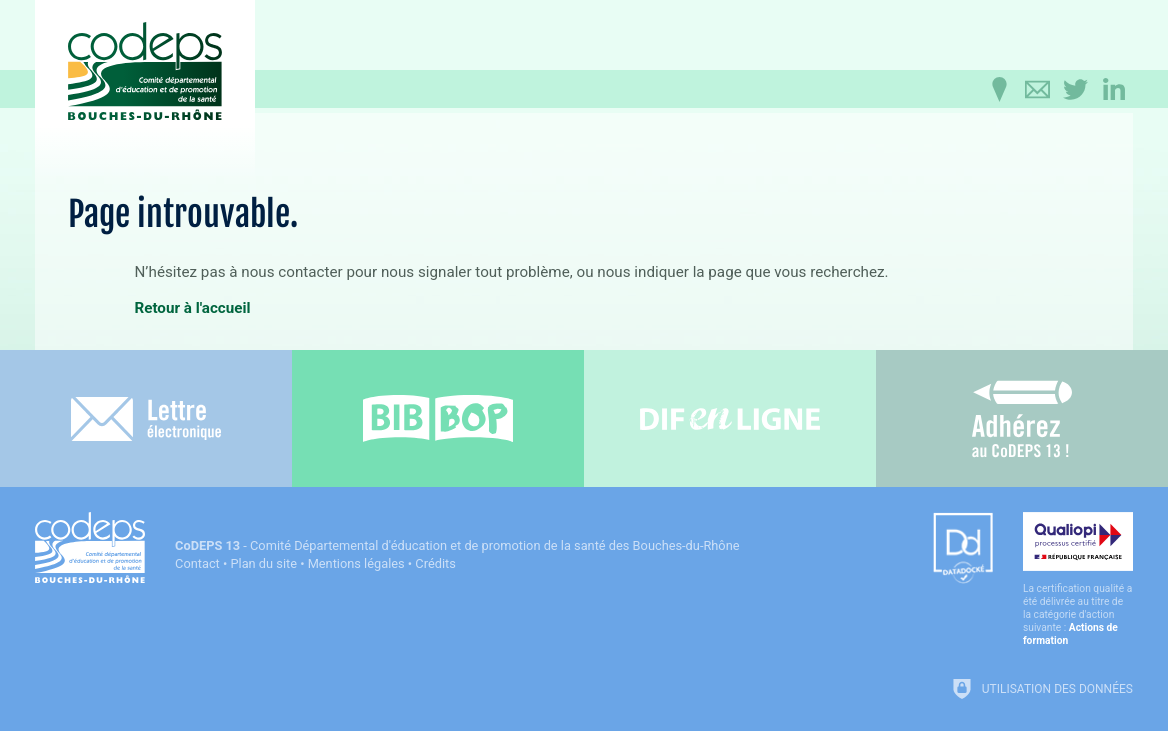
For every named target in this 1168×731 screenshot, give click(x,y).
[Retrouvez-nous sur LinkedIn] (1114, 90)
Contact (197, 563)
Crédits (435, 563)
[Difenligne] (730, 418)
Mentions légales (356, 563)
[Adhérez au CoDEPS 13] (1022, 418)
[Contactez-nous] (1038, 90)
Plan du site (263, 563)
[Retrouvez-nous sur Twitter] (1076, 90)
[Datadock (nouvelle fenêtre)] (963, 549)
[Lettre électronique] (146, 418)
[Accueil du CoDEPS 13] (145, 71)
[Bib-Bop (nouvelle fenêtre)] (438, 418)
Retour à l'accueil (192, 308)
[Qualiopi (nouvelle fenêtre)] (1078, 579)
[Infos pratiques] (1000, 90)
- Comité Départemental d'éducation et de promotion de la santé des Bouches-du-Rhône (457, 545)
